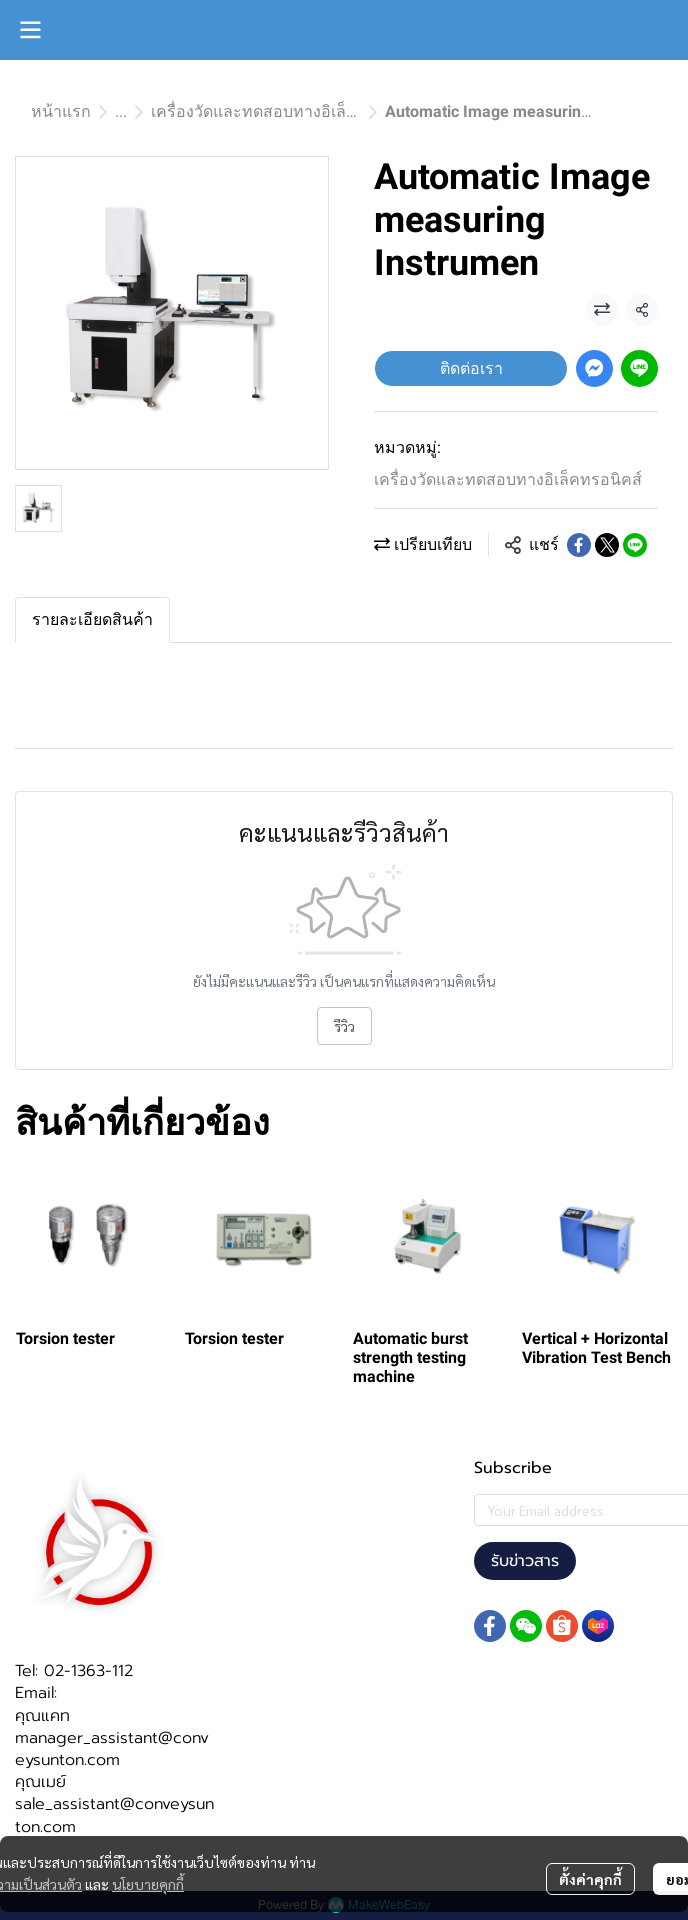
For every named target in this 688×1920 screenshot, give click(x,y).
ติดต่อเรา (471, 368)
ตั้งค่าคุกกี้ (590, 1879)
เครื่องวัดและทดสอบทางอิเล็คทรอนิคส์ (285, 111)
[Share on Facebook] (579, 545)
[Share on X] (607, 545)
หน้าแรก (61, 111)
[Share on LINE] (635, 545)
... (121, 111)
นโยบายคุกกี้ (148, 1884)
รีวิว (344, 1026)
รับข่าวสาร (525, 1561)
